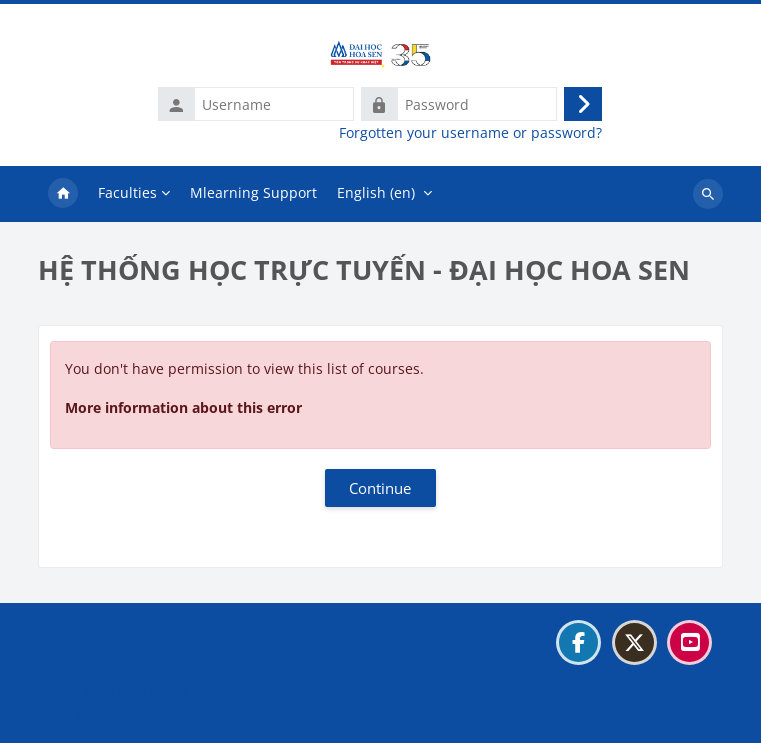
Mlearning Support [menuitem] (253, 192)
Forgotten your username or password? (470, 133)
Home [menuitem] (63, 194)
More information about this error (183, 407)
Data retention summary (131, 691)
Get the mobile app (113, 716)
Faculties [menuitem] (127, 192)
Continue (380, 488)
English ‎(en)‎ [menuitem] (376, 192)
